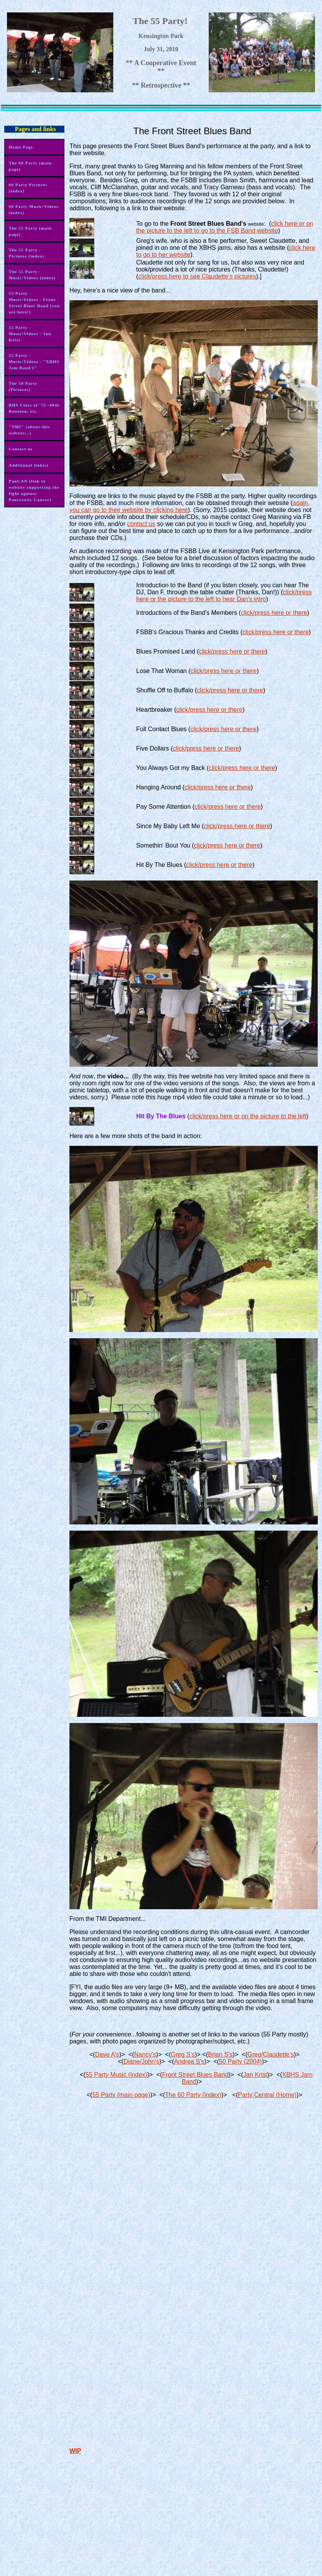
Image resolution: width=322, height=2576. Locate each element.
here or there (239, 671)
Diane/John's (141, 2061)
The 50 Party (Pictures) (23, 386)
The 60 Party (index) (193, 2095)
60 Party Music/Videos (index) (34, 209)
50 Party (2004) (240, 2061)
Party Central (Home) (267, 2095)
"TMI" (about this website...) (29, 429)
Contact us (20, 448)
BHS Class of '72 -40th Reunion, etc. (34, 408)
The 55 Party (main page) (30, 231)
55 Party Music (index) (116, 2074)
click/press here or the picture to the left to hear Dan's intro (224, 595)
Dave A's (107, 2054)
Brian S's (220, 2054)
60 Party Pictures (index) (28, 187)
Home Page (21, 147)
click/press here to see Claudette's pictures (197, 276)
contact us (141, 524)
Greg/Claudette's (271, 2054)
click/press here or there (274, 612)
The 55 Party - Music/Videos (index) (32, 274)
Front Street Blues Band (195, 2074)
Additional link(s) (28, 465)
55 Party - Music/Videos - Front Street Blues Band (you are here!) (34, 302)
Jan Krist (255, 2074)
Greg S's (183, 2054)
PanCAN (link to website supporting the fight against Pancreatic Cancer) (34, 490)
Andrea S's (189, 2061)
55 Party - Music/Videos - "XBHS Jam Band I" (34, 361)
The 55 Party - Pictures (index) (26, 252)
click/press (205, 671)
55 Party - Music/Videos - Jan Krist (30, 333)
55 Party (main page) (121, 2095)
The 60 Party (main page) (30, 166)
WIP (75, 2451)
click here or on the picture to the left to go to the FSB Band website (224, 227)
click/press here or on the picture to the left (247, 1116)
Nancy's (145, 2054)
